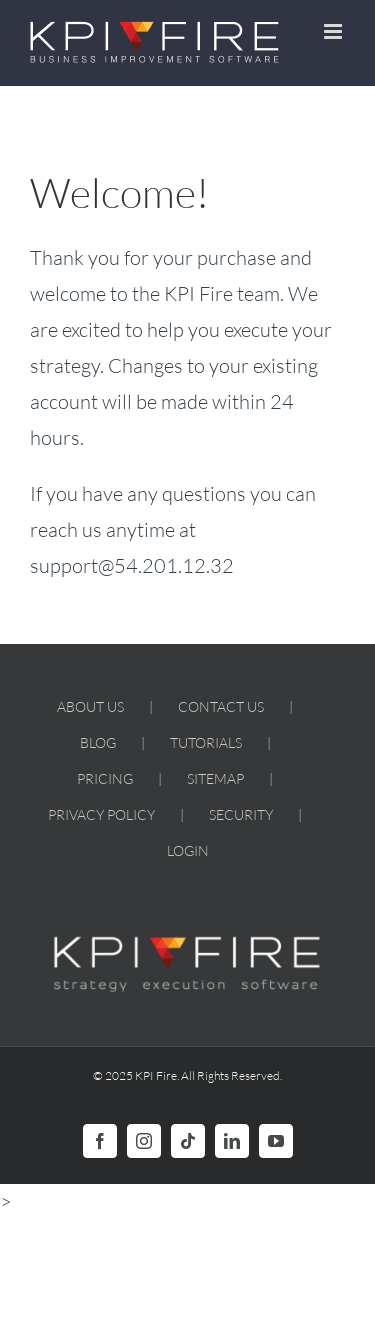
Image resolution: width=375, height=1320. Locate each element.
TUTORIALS (206, 742)
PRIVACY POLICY (101, 814)
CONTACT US (221, 706)
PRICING (105, 778)
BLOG (98, 742)
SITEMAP (215, 778)
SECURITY (241, 814)
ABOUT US (90, 706)
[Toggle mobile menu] (334, 31)
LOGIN (188, 850)
